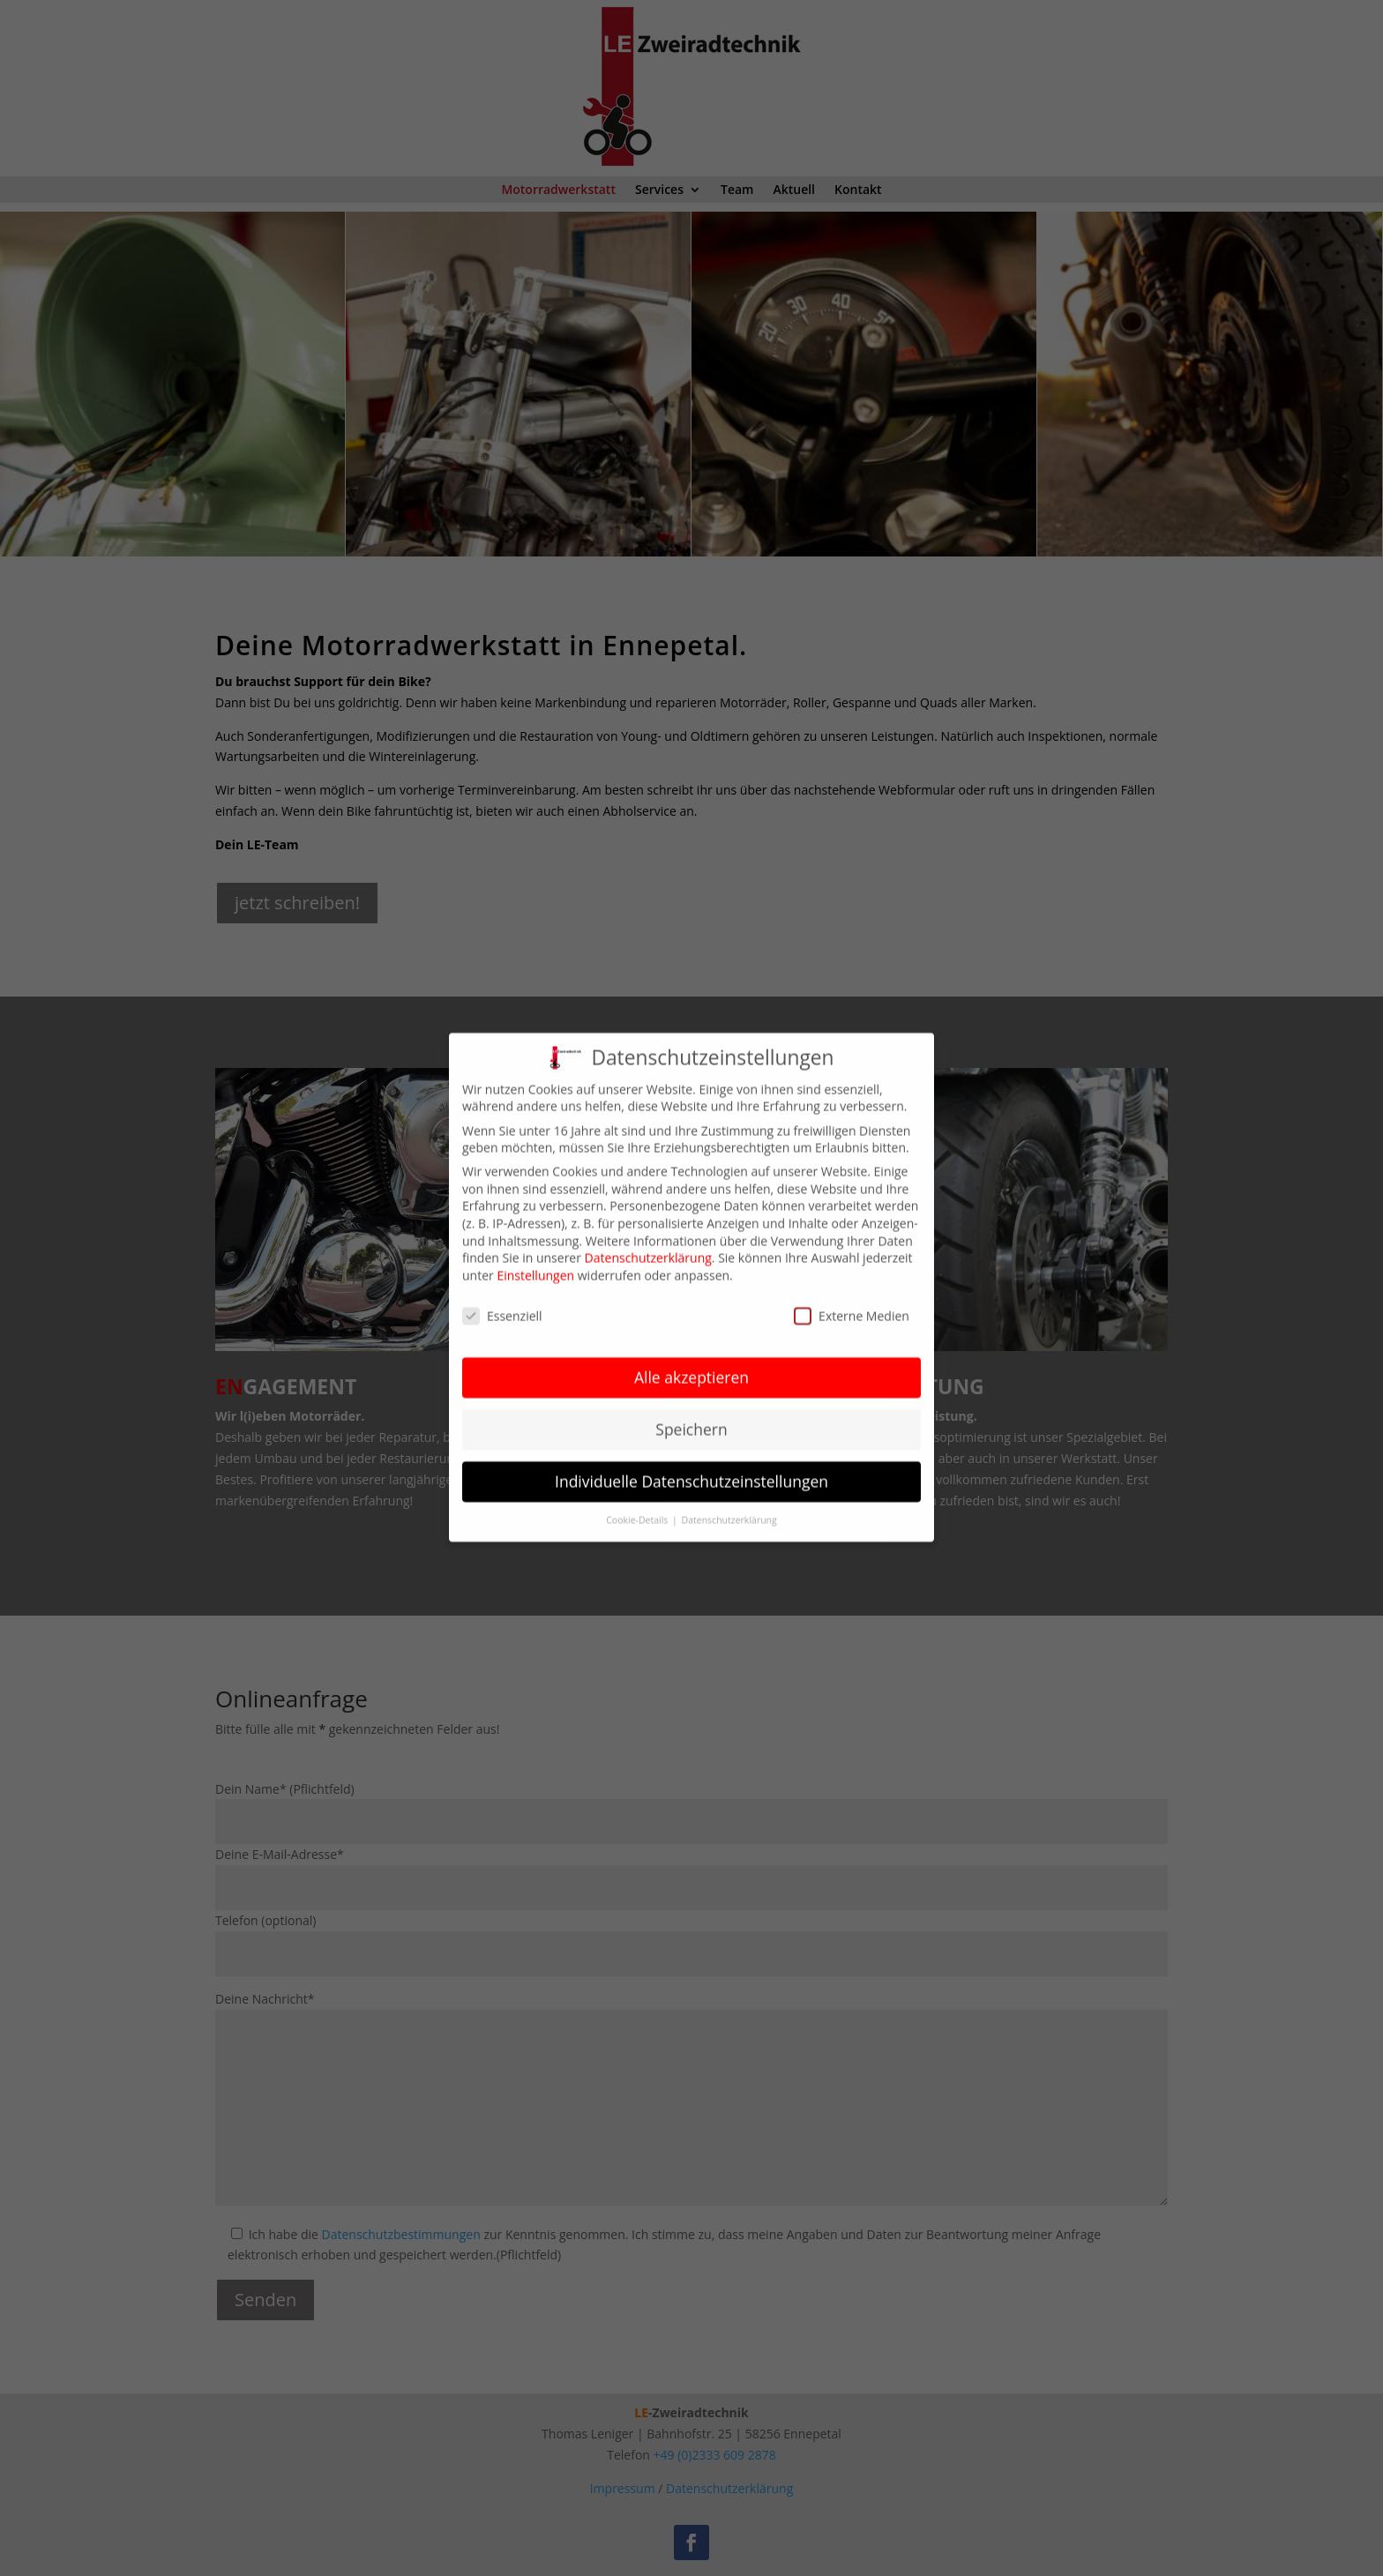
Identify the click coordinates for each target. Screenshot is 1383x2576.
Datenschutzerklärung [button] (729, 1503)
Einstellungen (535, 1258)
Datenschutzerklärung (648, 1241)
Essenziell (502, 1298)
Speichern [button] (691, 1412)
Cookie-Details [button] (638, 1503)
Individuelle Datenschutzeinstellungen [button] (691, 1464)
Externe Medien (851, 1298)
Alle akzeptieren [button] (691, 1360)
